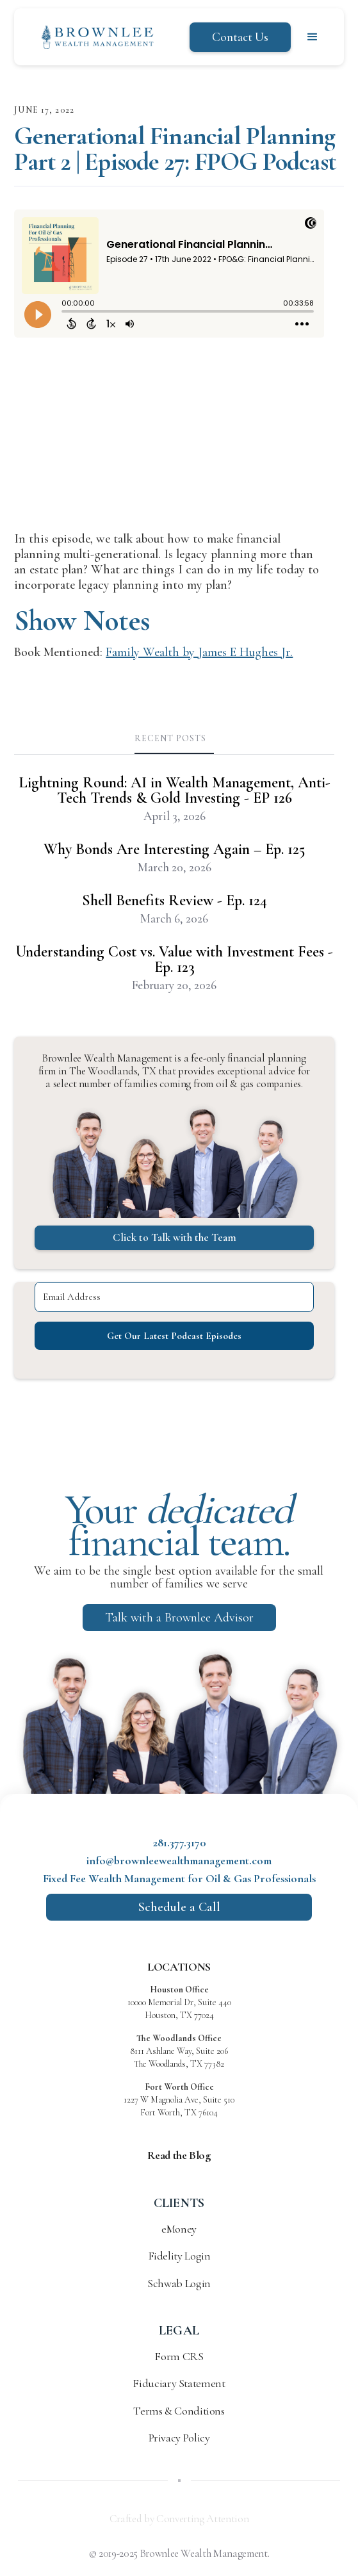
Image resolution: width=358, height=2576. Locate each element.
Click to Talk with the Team (174, 1237)
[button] (312, 37)
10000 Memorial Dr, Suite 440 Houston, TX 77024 (179, 2002)
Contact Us (240, 36)
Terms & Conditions (179, 2411)
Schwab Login (179, 2283)
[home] (94, 36)
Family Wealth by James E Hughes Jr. (199, 652)
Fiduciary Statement (179, 2383)
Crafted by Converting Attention (179, 2518)
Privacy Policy (179, 2438)
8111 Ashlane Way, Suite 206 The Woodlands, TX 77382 (179, 2051)
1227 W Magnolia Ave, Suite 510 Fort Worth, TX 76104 (179, 2099)
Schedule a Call (179, 1907)
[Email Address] (174, 1297)
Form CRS (178, 2356)
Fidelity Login (179, 2256)
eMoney (179, 2229)
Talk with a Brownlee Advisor (179, 1617)
